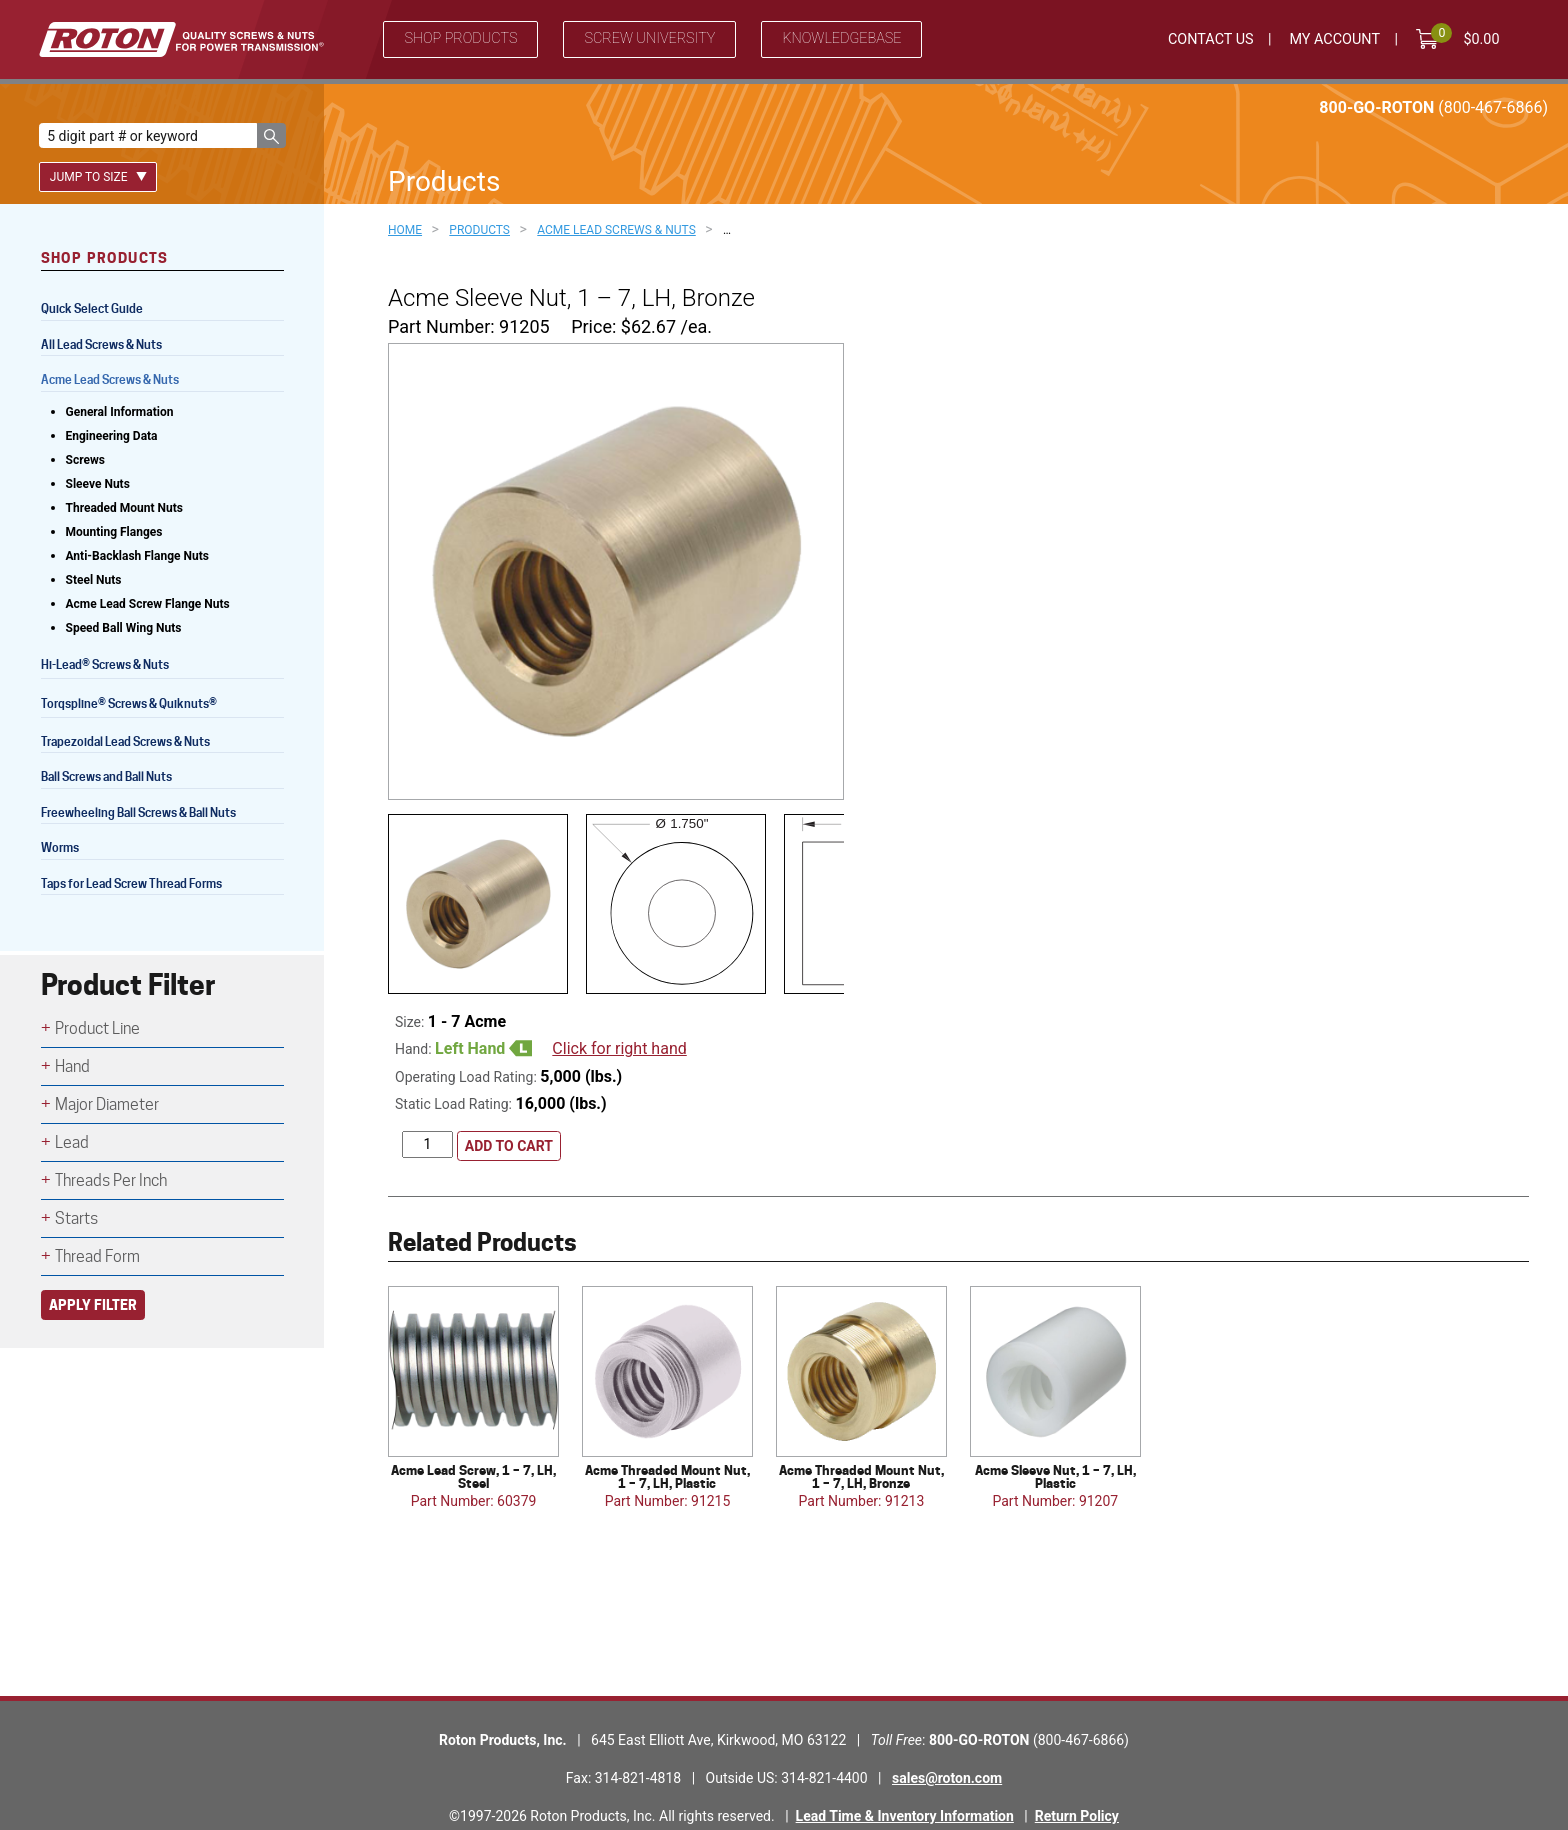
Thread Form (97, 1256)
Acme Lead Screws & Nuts (110, 379)
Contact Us (1211, 39)
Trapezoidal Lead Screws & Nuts (125, 741)
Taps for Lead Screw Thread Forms (131, 883)
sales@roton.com (947, 1737)
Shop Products (460, 38)
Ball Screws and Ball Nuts (106, 776)
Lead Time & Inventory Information (905, 1775)
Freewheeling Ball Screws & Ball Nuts (138, 812)
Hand (72, 1066)
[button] (271, 135)
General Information (120, 412)
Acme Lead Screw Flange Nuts (148, 604)
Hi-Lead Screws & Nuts (105, 666)
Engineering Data (112, 436)
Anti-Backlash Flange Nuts (137, 556)
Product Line (97, 1028)
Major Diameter (107, 1104)
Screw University (649, 38)
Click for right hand (619, 1006)
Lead (72, 1142)
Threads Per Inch (111, 1180)
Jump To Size (98, 177)
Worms (60, 847)
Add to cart (509, 1105)
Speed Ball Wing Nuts (124, 628)
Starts (76, 1218)
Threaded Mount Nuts (125, 508)
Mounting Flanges (114, 532)
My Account (1334, 39)
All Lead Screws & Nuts (101, 344)
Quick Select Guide (92, 308)
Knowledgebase (841, 38)
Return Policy (1077, 1775)
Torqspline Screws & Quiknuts (130, 705)
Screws (85, 460)
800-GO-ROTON (1433, 107)
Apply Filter (93, 1304)
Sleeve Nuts (98, 484)
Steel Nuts (94, 580)
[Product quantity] (427, 1103)
